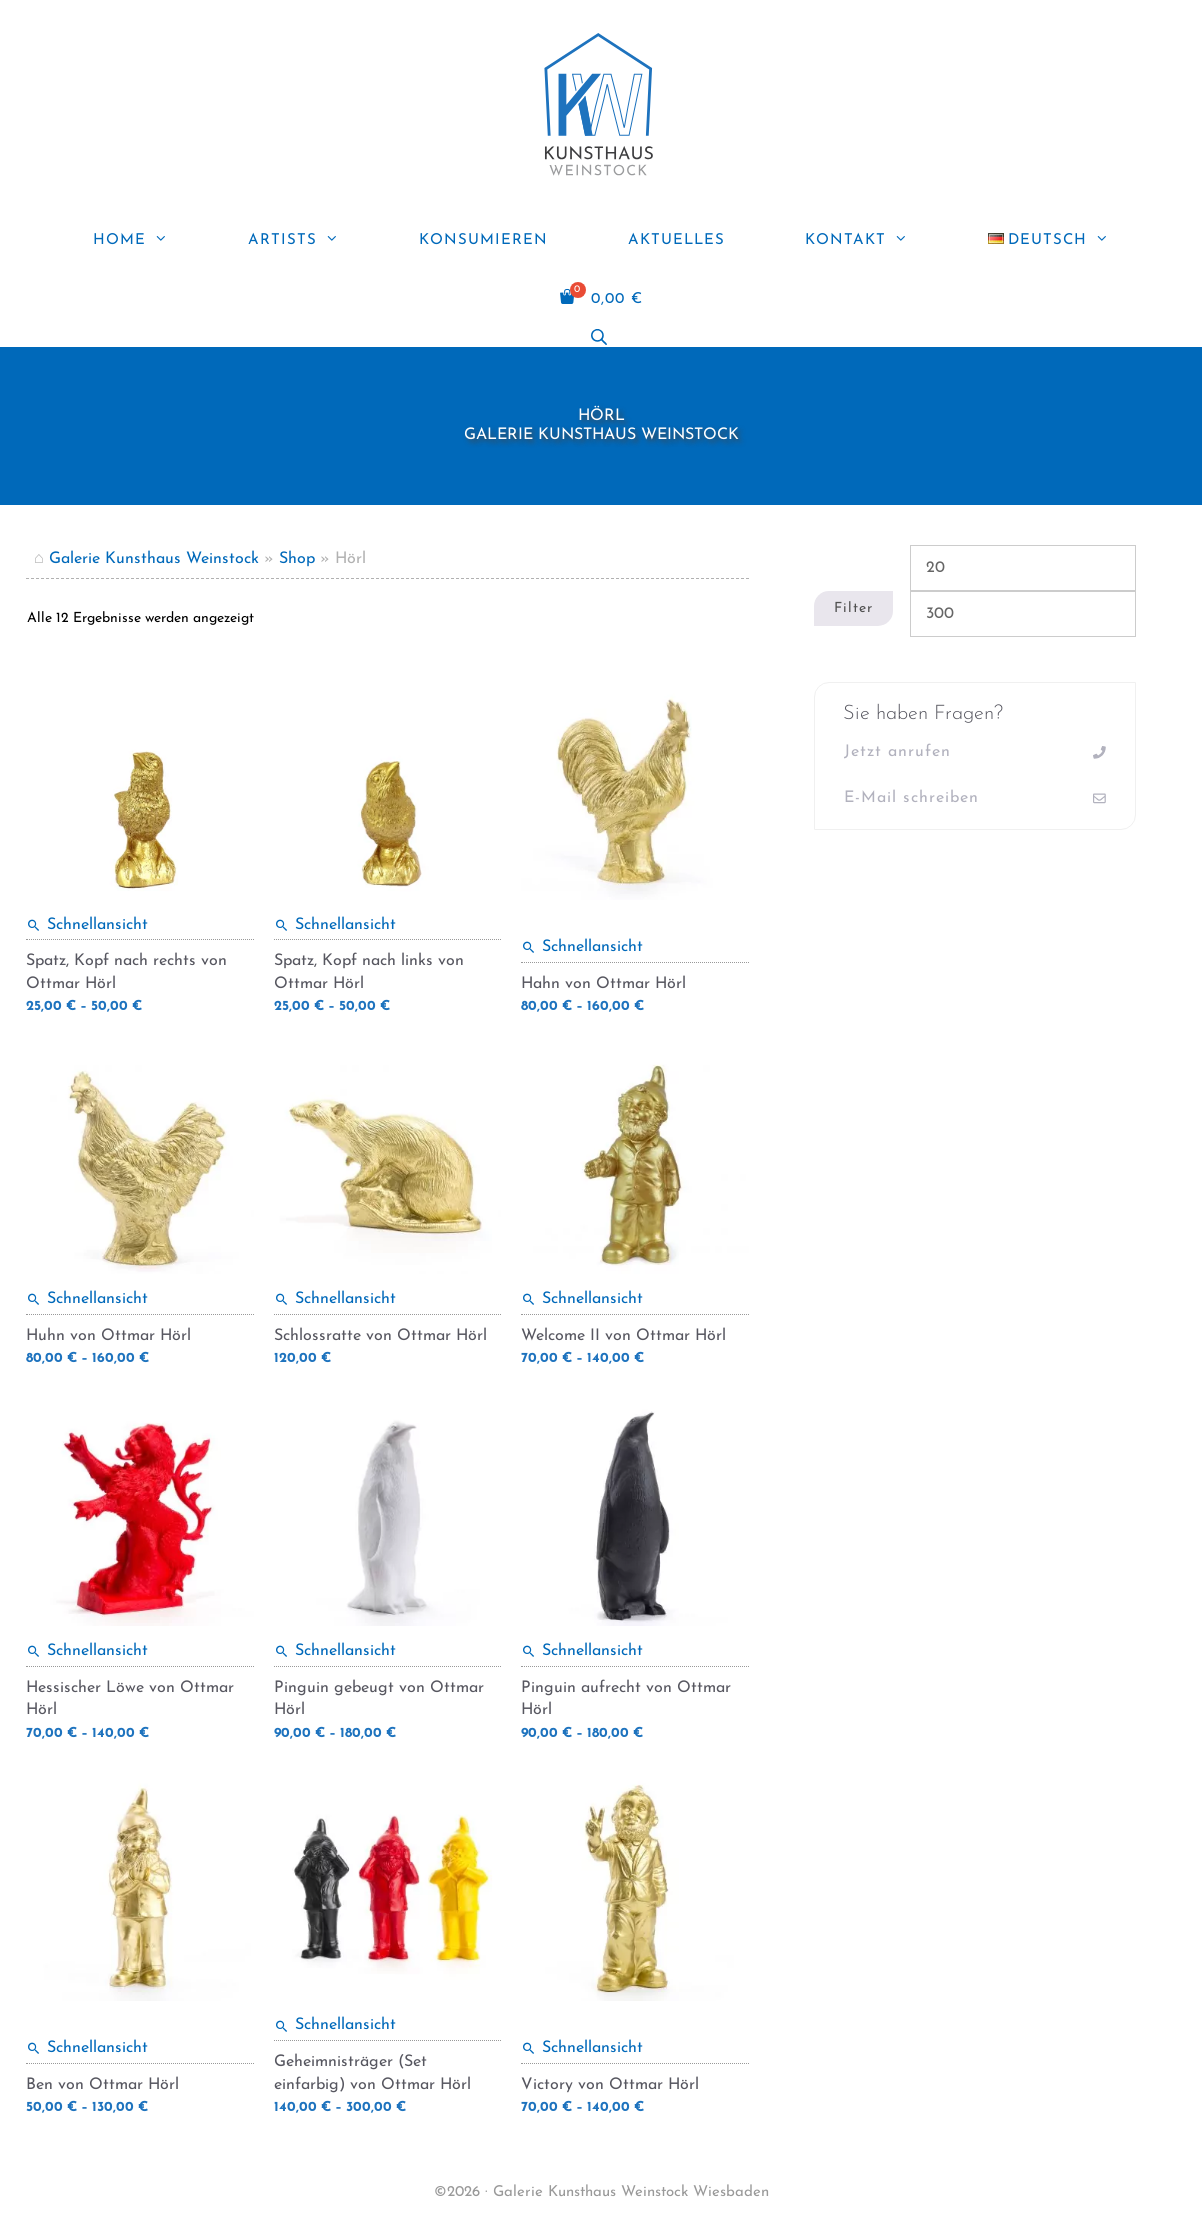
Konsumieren (483, 240)
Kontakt (876, 241)
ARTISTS (313, 241)
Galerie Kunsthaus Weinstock (154, 559)
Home (150, 241)
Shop (297, 559)
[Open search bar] (601, 337)
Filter (853, 608)
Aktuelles (676, 240)
